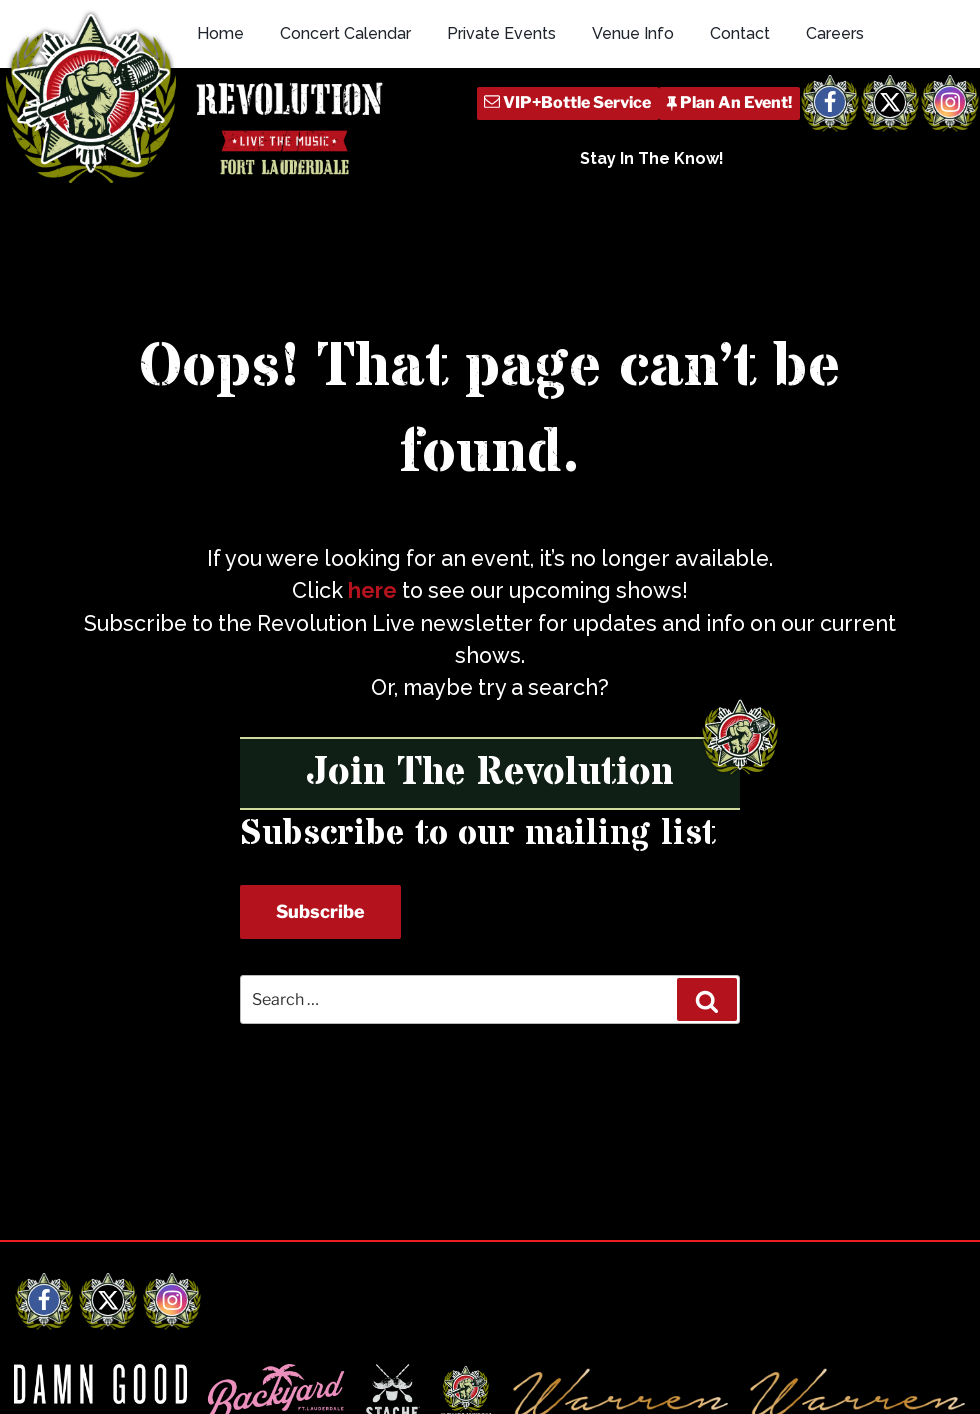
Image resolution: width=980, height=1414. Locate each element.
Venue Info (633, 33)
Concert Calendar (345, 33)
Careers (835, 33)
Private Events (501, 33)
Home (220, 33)
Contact (740, 33)
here (372, 590)
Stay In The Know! (652, 158)
